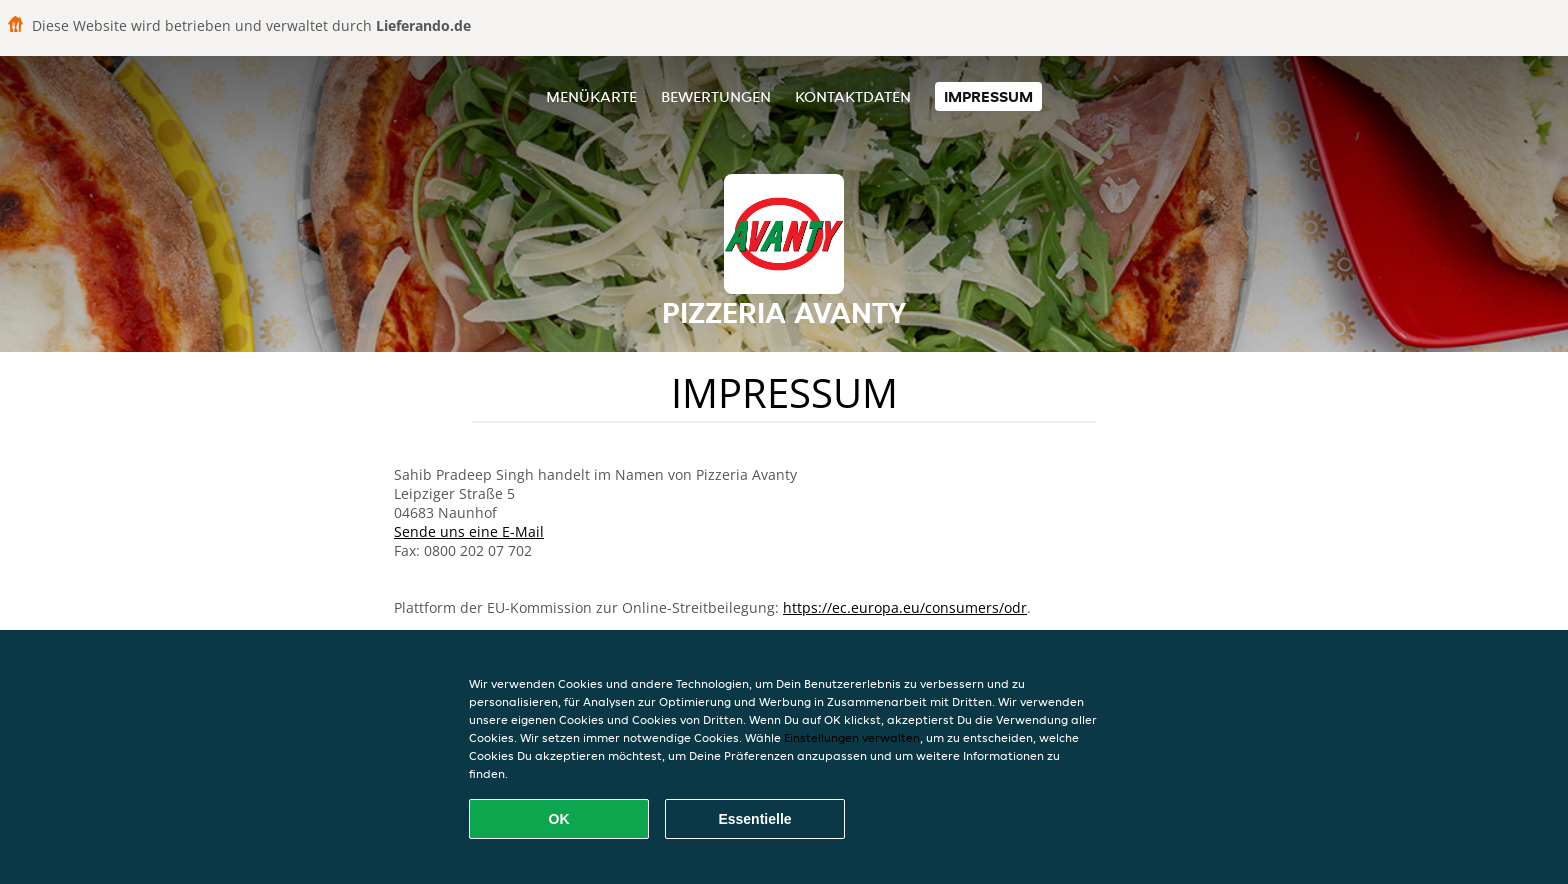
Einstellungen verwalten (852, 737)
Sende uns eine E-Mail (469, 531)
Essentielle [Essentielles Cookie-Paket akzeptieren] (754, 819)
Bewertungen (716, 96)
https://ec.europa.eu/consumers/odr (905, 607)
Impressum (988, 96)
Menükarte (591, 96)
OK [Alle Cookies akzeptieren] (559, 819)
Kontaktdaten (853, 96)
